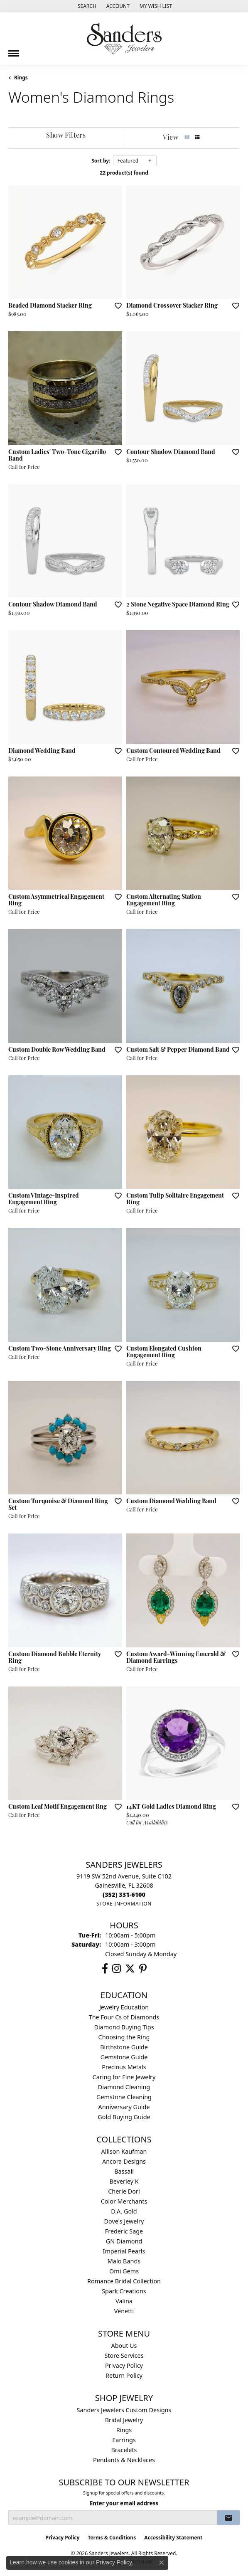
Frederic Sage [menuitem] (124, 2231)
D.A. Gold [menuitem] (124, 2211)
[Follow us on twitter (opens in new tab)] (130, 1969)
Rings (21, 77)
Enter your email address (124, 2503)
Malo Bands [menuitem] (124, 2261)
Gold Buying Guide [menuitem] (124, 2117)
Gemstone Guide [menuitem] (124, 2057)
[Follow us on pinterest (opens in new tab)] (143, 1969)
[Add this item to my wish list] (115, 305)
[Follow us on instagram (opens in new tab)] (116, 1969)
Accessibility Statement (173, 2537)
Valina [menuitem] (124, 2301)
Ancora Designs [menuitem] (124, 2161)
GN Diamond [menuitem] (124, 2241)
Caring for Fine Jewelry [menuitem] (124, 2077)
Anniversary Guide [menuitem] (124, 2107)
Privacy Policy (124, 2365)
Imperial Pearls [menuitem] (124, 2251)
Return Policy (124, 2375)
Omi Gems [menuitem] (124, 2271)
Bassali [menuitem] (124, 2171)
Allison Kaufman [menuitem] (124, 2151)
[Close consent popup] (161, 2562)
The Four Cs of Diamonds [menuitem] (124, 2017)
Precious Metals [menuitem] (124, 2067)
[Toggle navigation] (13, 50)
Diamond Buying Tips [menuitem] (124, 2027)
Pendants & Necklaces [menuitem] (124, 2460)
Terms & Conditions (112, 2537)
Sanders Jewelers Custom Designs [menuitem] (124, 2410)
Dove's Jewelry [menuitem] (124, 2221)
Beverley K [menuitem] (123, 2181)
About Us (124, 2345)
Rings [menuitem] (124, 2430)
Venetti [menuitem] (124, 2311)
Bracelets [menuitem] (124, 2450)
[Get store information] (124, 1903)
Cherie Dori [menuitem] (124, 2191)
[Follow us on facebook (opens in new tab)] (105, 1969)
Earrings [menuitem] (123, 2440)
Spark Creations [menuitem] (124, 2291)
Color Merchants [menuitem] (124, 2201)
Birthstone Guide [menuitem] (124, 2047)
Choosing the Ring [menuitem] (124, 2037)
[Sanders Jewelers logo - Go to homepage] (124, 39)
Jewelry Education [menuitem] (124, 2007)
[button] (86, 6)
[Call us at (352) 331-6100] (124, 1894)
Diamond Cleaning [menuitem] (124, 2087)
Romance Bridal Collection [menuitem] (124, 2281)
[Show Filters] (66, 136)
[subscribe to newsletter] (228, 2517)
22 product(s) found (124, 172)
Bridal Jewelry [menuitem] (124, 2420)
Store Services (123, 2355)
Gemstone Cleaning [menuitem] (124, 2097)
